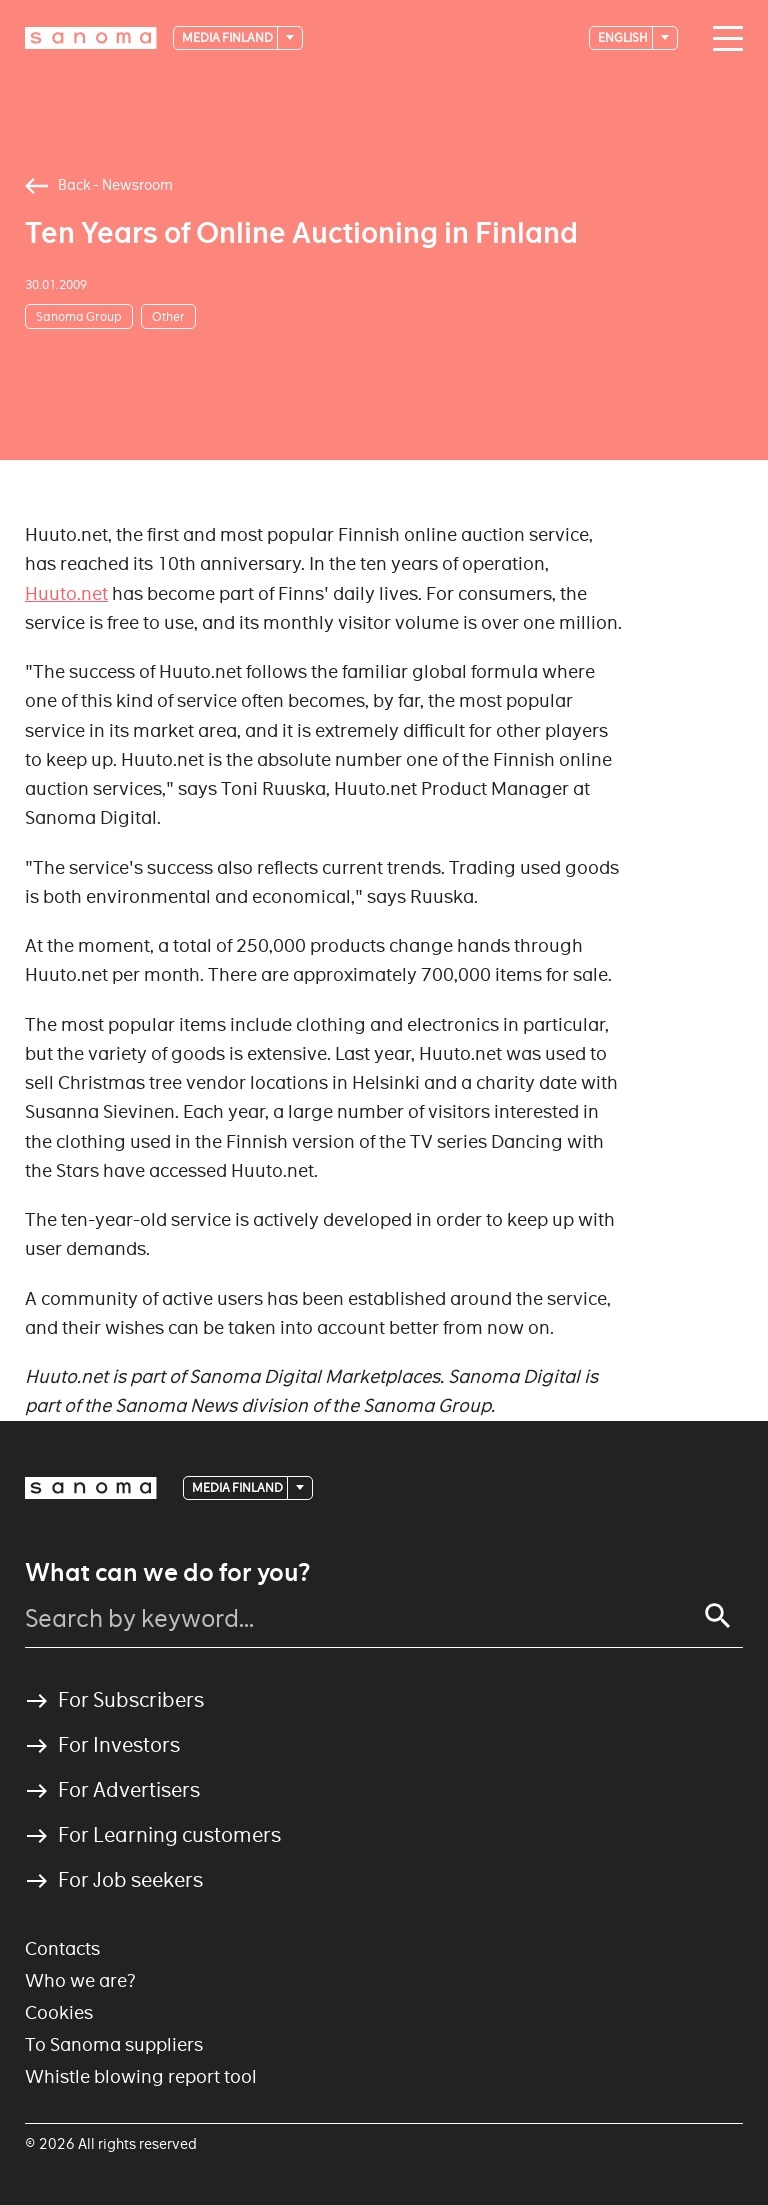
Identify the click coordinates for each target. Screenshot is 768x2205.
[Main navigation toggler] (723, 39)
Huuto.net (66, 593)
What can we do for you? (167, 1573)
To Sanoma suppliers (114, 2044)
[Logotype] (91, 38)
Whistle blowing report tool (141, 2076)
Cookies (59, 2012)
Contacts (62, 1948)
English (624, 37)
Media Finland (228, 37)
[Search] (718, 1616)
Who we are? (80, 1980)
